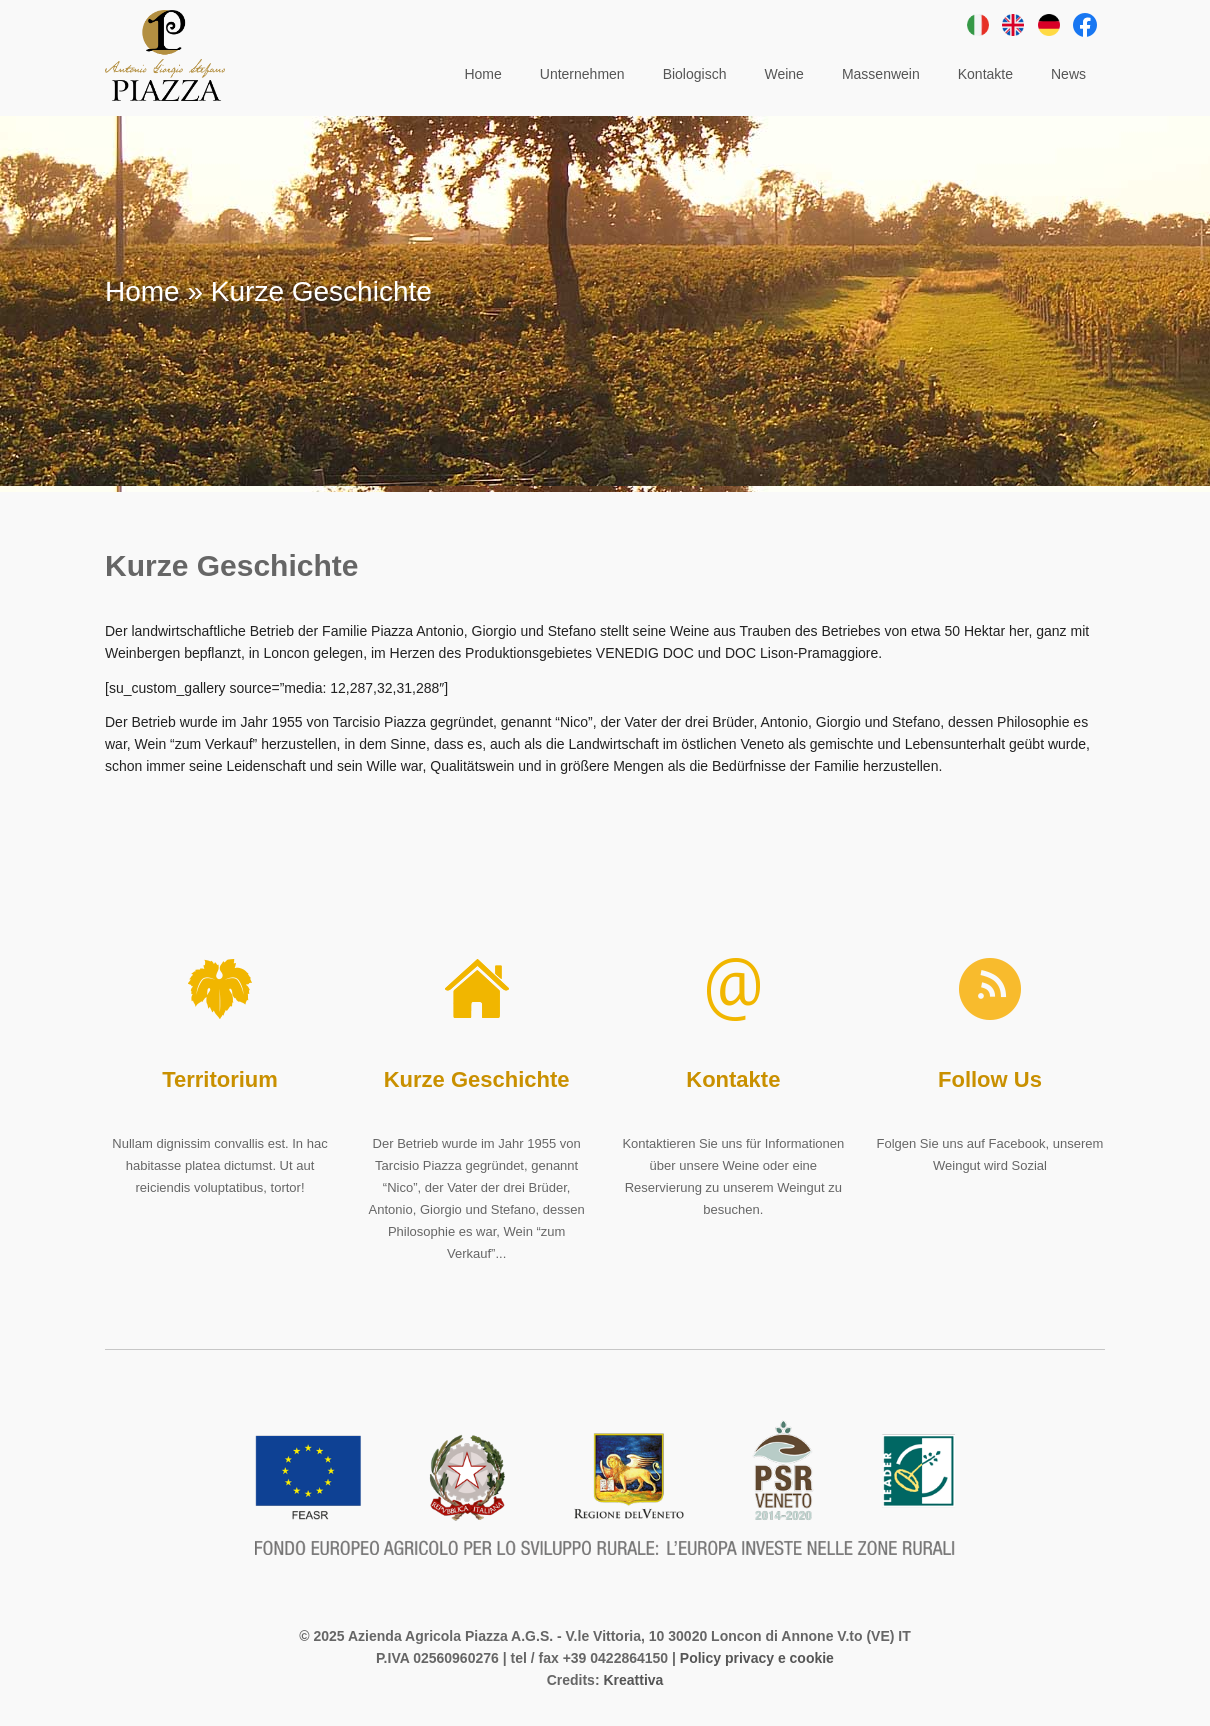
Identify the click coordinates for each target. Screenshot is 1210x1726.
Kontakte (733, 1079)
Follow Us (990, 1079)
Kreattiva (633, 1680)
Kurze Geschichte (477, 1079)
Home (142, 291)
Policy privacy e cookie (757, 1658)
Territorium (220, 1079)
